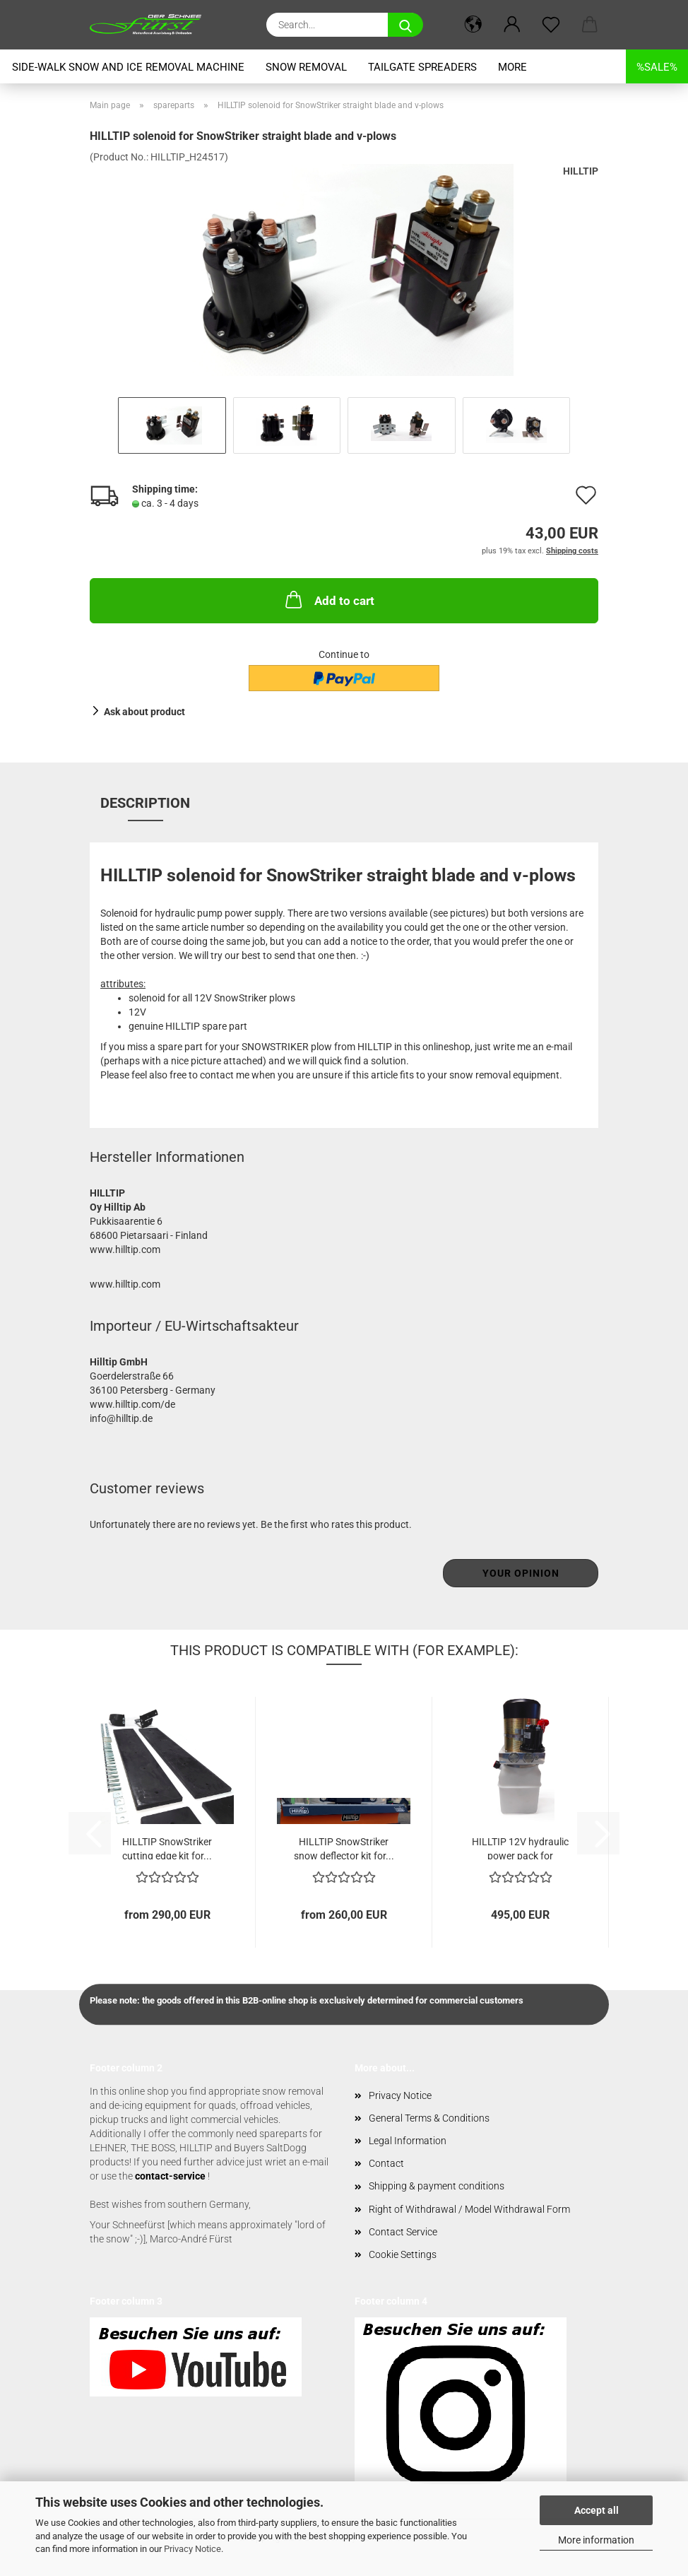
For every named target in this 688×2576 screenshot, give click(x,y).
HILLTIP (580, 171)
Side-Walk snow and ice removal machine (128, 67)
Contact (386, 2163)
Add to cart (328, 599)
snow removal (306, 67)
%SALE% (656, 67)
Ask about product (144, 711)
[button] (472, 24)
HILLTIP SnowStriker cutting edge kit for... (167, 1847)
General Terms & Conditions (429, 2118)
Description (145, 802)
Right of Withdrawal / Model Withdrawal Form (469, 2209)
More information (596, 2540)
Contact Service (403, 2231)
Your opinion (520, 1573)
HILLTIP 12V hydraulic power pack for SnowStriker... (520, 1847)
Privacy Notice (192, 2548)
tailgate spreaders (422, 67)
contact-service (170, 2176)
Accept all (596, 2510)
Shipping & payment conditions (436, 2186)
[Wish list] (550, 24)
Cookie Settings (403, 2254)
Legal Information (407, 2140)
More (512, 67)
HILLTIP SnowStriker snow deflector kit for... (344, 1847)
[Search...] (405, 25)
